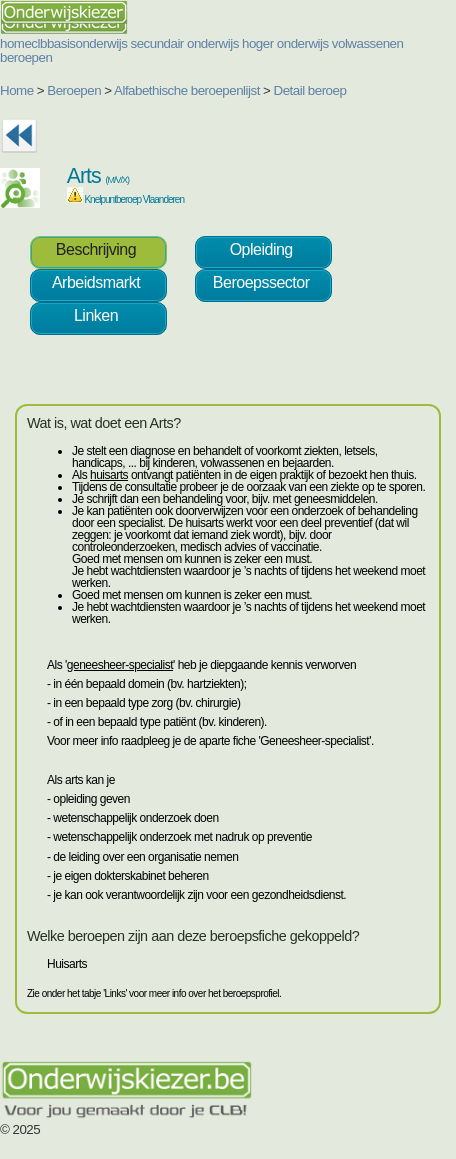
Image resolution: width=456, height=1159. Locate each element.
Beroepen (74, 90)
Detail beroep (310, 90)
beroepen (26, 57)
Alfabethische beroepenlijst (187, 90)
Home (17, 90)
